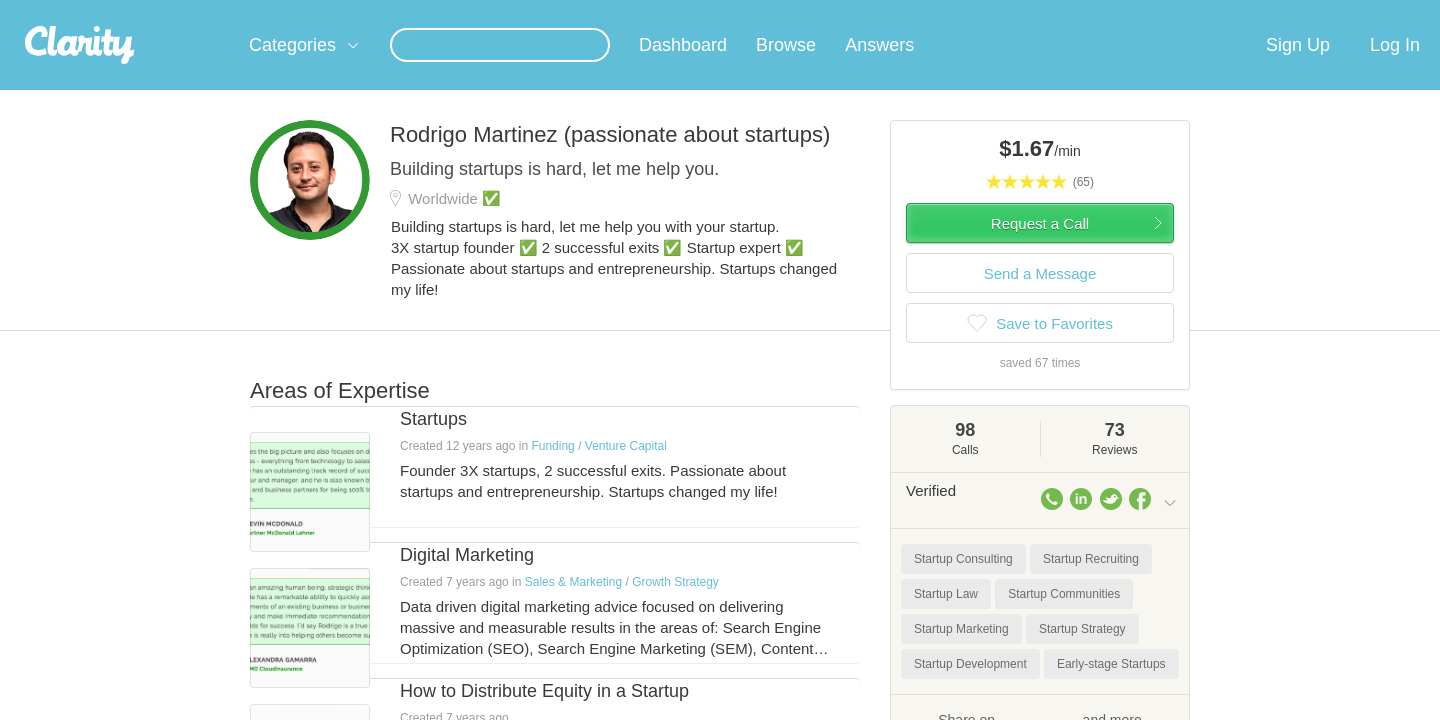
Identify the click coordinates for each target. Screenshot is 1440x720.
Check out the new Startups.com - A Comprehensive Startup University (960, 13)
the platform (219, 11)
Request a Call (1040, 247)
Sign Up (1298, 69)
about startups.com (1249, 13)
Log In (1395, 69)
